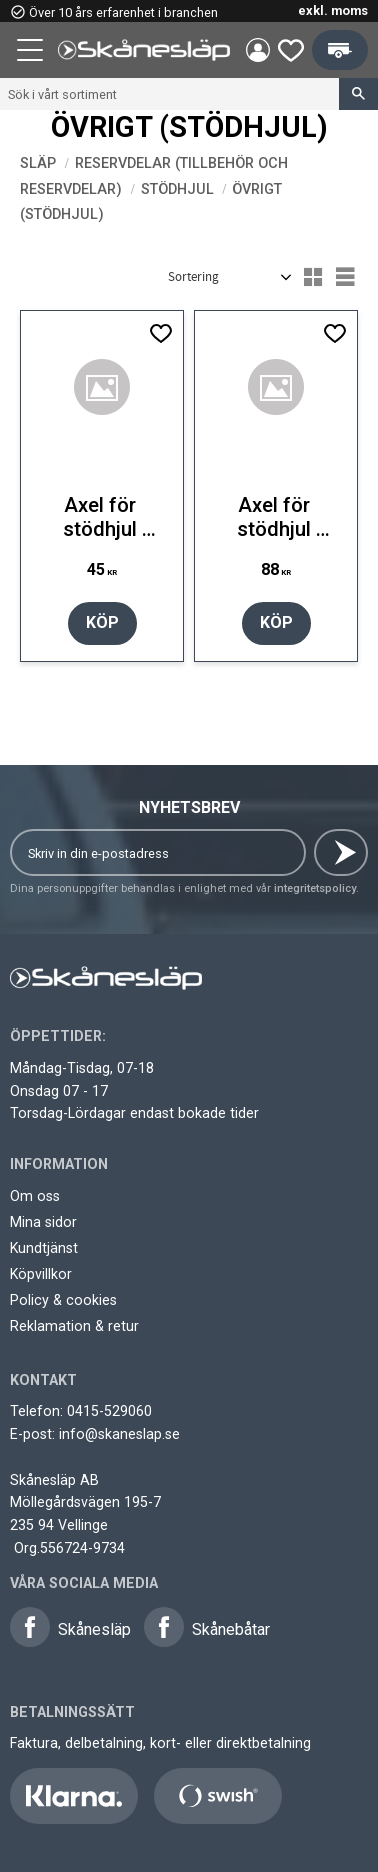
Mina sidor (43, 1222)
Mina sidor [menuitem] (258, 50)
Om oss (35, 1196)
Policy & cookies (63, 1300)
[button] (32, 53)
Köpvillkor (41, 1274)
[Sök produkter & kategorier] (169, 94)
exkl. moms (333, 10)
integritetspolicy (315, 888)
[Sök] (358, 94)
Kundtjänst (44, 1248)
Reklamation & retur (74, 1326)
